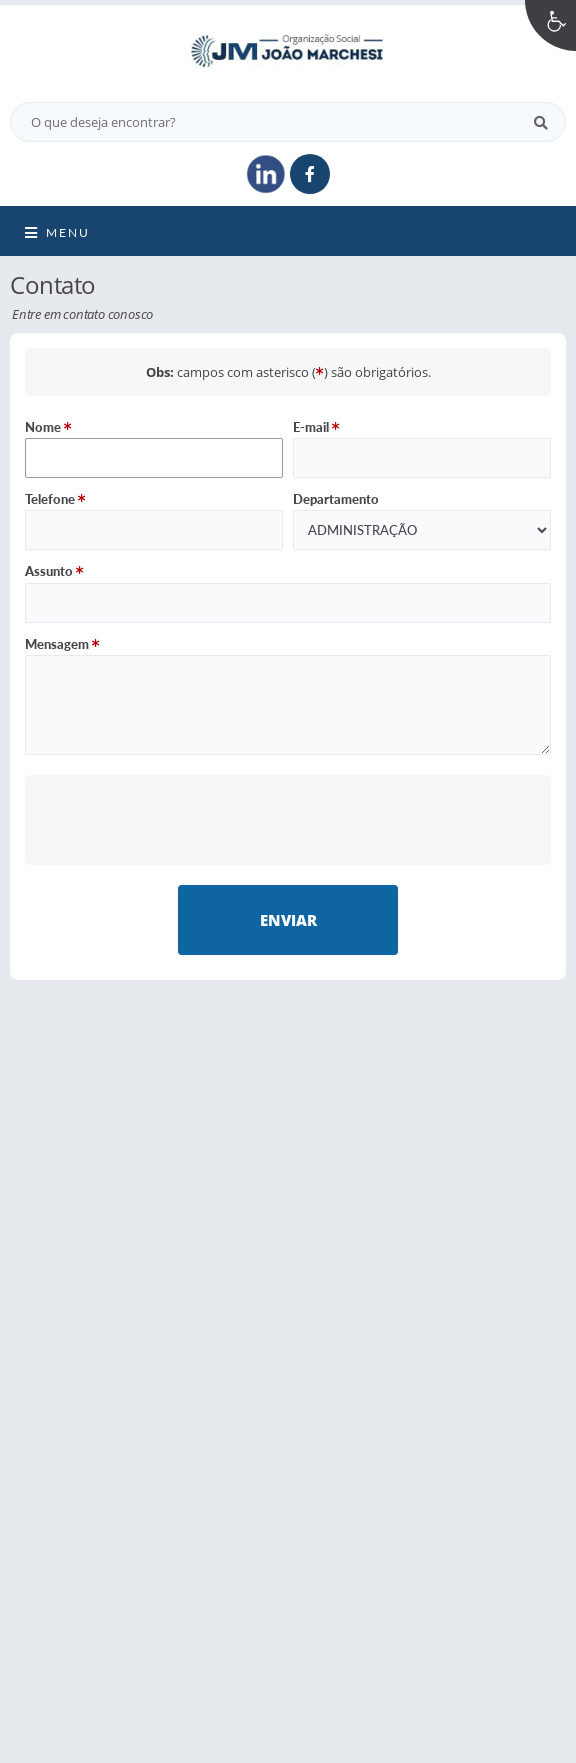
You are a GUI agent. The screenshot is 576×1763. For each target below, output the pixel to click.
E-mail (316, 427)
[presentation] (288, 819)
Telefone (55, 499)
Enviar (288, 920)
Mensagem (62, 644)
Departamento (336, 499)
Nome (48, 427)
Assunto (54, 571)
